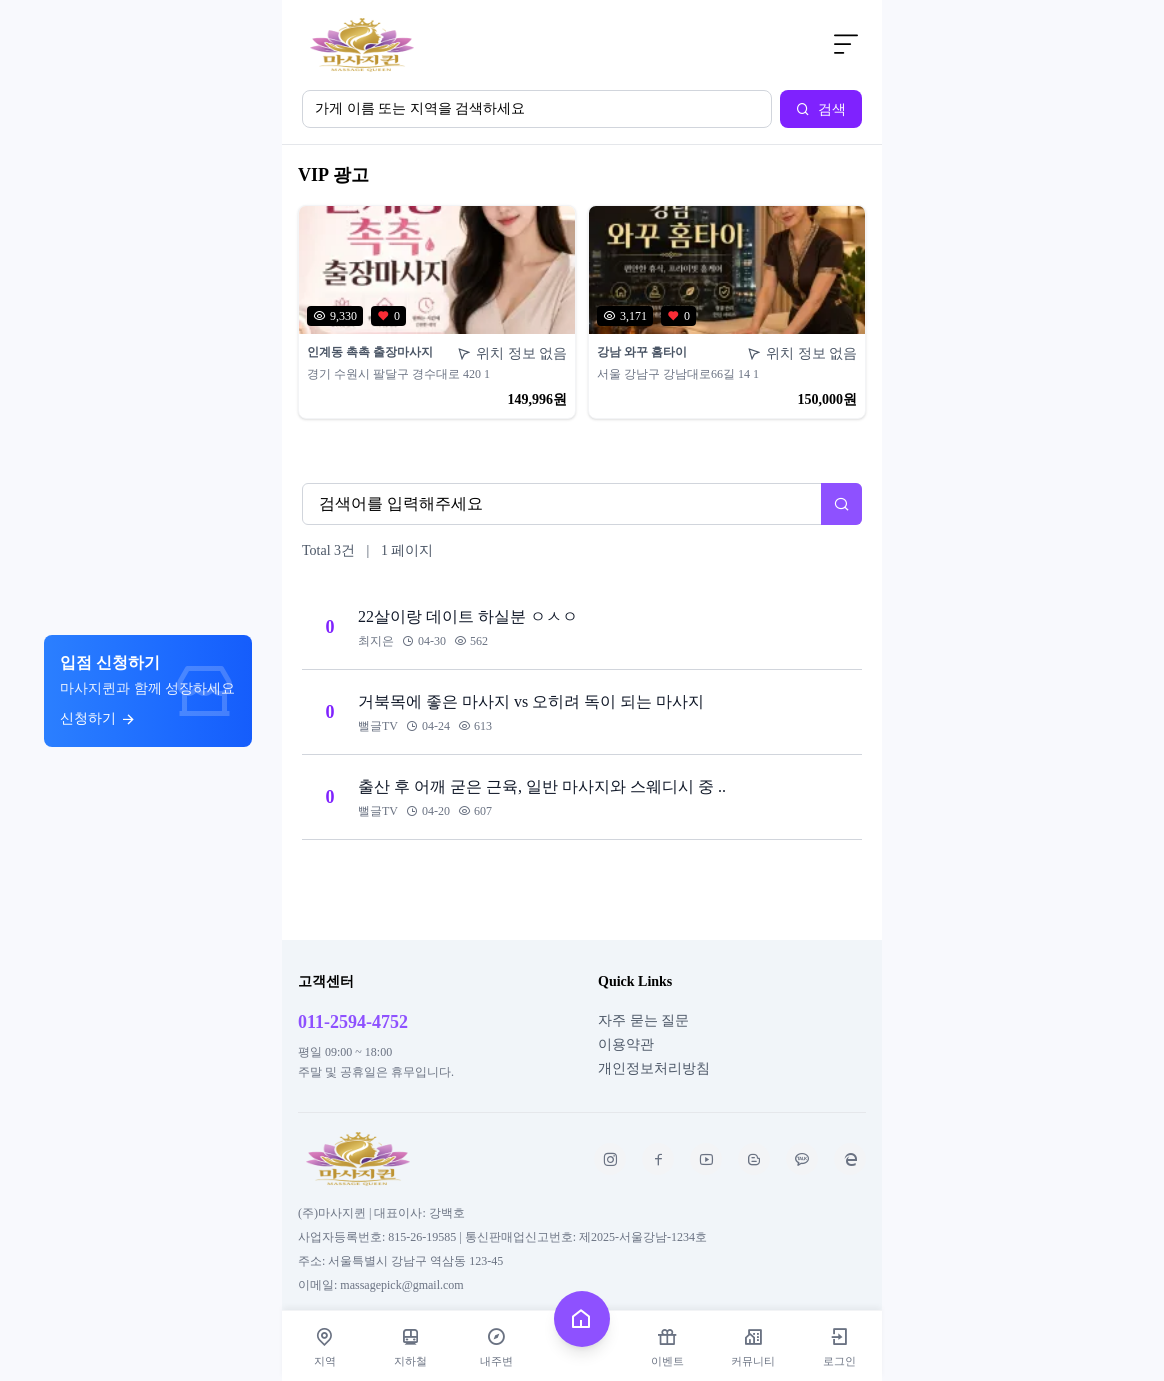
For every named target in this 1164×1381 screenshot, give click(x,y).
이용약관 (626, 1044)
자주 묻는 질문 (643, 1020)
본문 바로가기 (282, 0)
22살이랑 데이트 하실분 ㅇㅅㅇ (468, 616)
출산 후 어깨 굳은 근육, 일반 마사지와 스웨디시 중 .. (542, 786)
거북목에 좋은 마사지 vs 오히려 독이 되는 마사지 (531, 701)
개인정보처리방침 (654, 1068)
